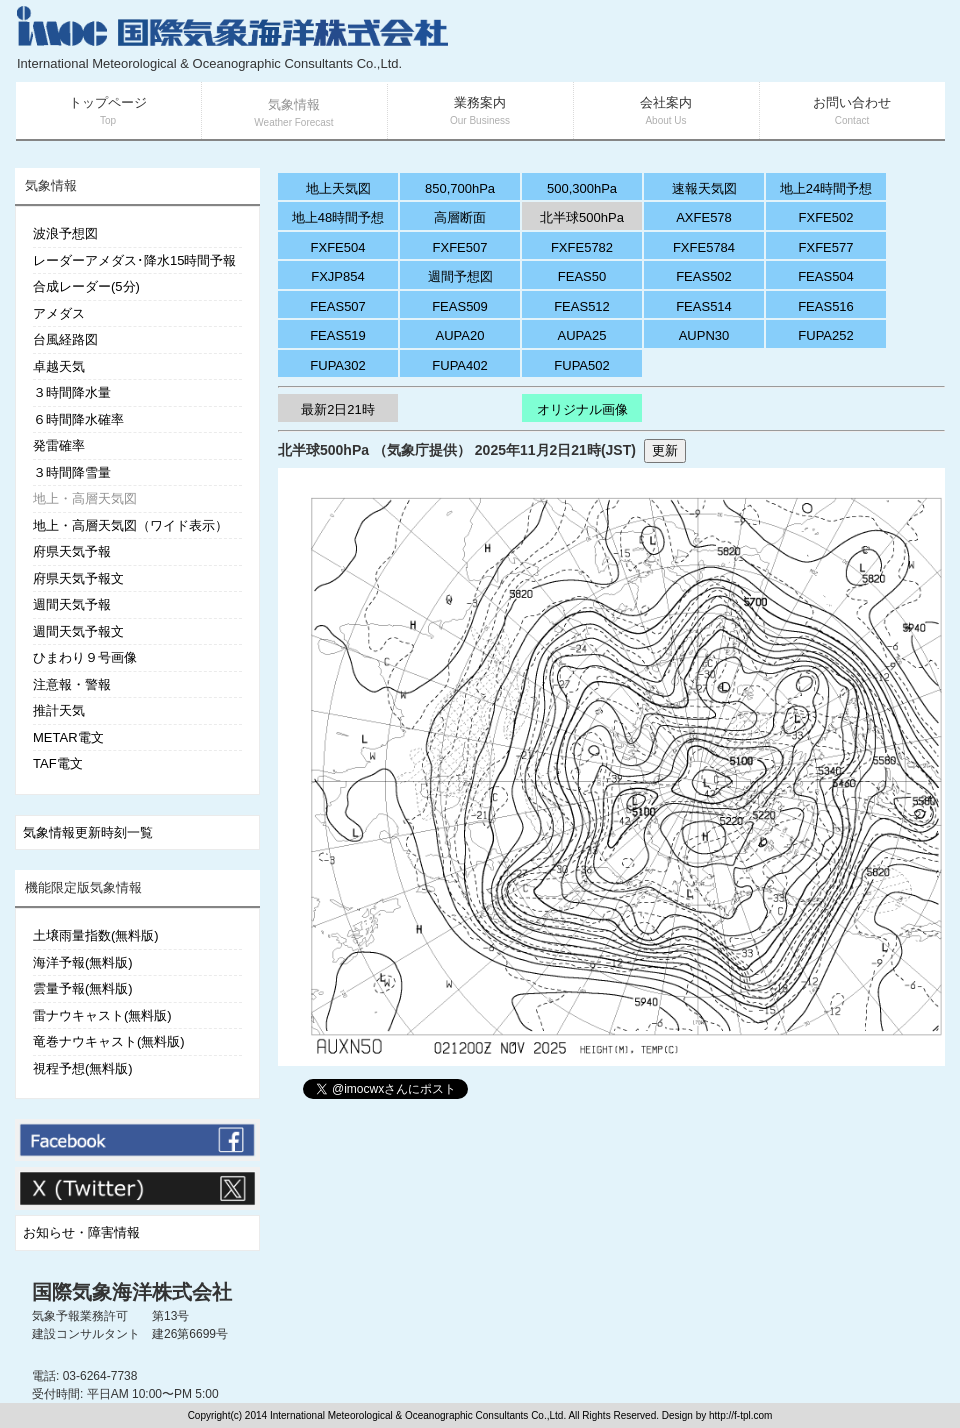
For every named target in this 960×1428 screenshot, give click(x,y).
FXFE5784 (704, 247)
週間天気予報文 (78, 631)
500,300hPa (582, 188)
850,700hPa (460, 188)
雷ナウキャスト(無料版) (102, 1015)
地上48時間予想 (338, 217)
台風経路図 (65, 339)
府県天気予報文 (78, 578)
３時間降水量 (72, 392)
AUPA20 (460, 335)
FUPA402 (459, 365)
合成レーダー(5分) (86, 286)
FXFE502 (826, 217)
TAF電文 (58, 763)
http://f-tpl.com (740, 1415)
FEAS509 (460, 306)
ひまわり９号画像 (85, 657)
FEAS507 (338, 306)
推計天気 (59, 710)
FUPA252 (825, 335)
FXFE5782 (582, 247)
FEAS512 (582, 306)
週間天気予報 (72, 604)
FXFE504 (338, 247)
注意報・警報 (72, 684)
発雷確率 (59, 445)
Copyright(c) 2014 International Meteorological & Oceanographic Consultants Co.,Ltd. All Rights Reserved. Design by (448, 1415)
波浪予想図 (65, 233)
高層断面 (460, 217)
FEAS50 (582, 276)
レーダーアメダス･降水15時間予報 (134, 260)
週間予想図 (460, 276)
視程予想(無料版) (83, 1068)
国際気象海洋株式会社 (132, 1292)
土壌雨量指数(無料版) (96, 935)
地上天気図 (338, 188)
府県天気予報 (72, 551)
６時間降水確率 (78, 419)
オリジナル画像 (582, 409)
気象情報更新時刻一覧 (88, 832)
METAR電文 (68, 737)
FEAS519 (338, 335)
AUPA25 (582, 335)
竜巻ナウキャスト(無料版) (109, 1041)
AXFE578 (704, 217)
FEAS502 (704, 276)
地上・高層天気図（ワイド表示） (130, 525)
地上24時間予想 (826, 188)
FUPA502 (581, 365)
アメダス (59, 313)
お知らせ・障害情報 (81, 1232)
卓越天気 (59, 366)
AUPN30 (704, 335)
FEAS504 (826, 276)
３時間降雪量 (72, 472)
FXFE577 (826, 247)
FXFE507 (460, 247)
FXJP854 (337, 276)
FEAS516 (826, 306)
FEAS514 (704, 306)
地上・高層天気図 (85, 498)
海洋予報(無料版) (83, 962)
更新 (665, 450)
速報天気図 (704, 188)
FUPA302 (337, 365)
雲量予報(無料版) (83, 988)
